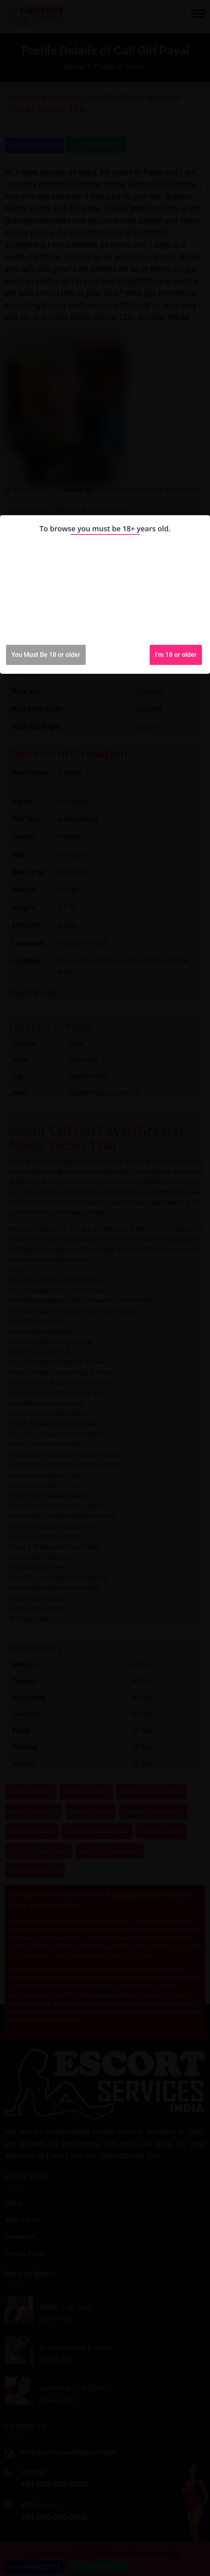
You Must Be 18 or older (45, 654)
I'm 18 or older (176, 654)
